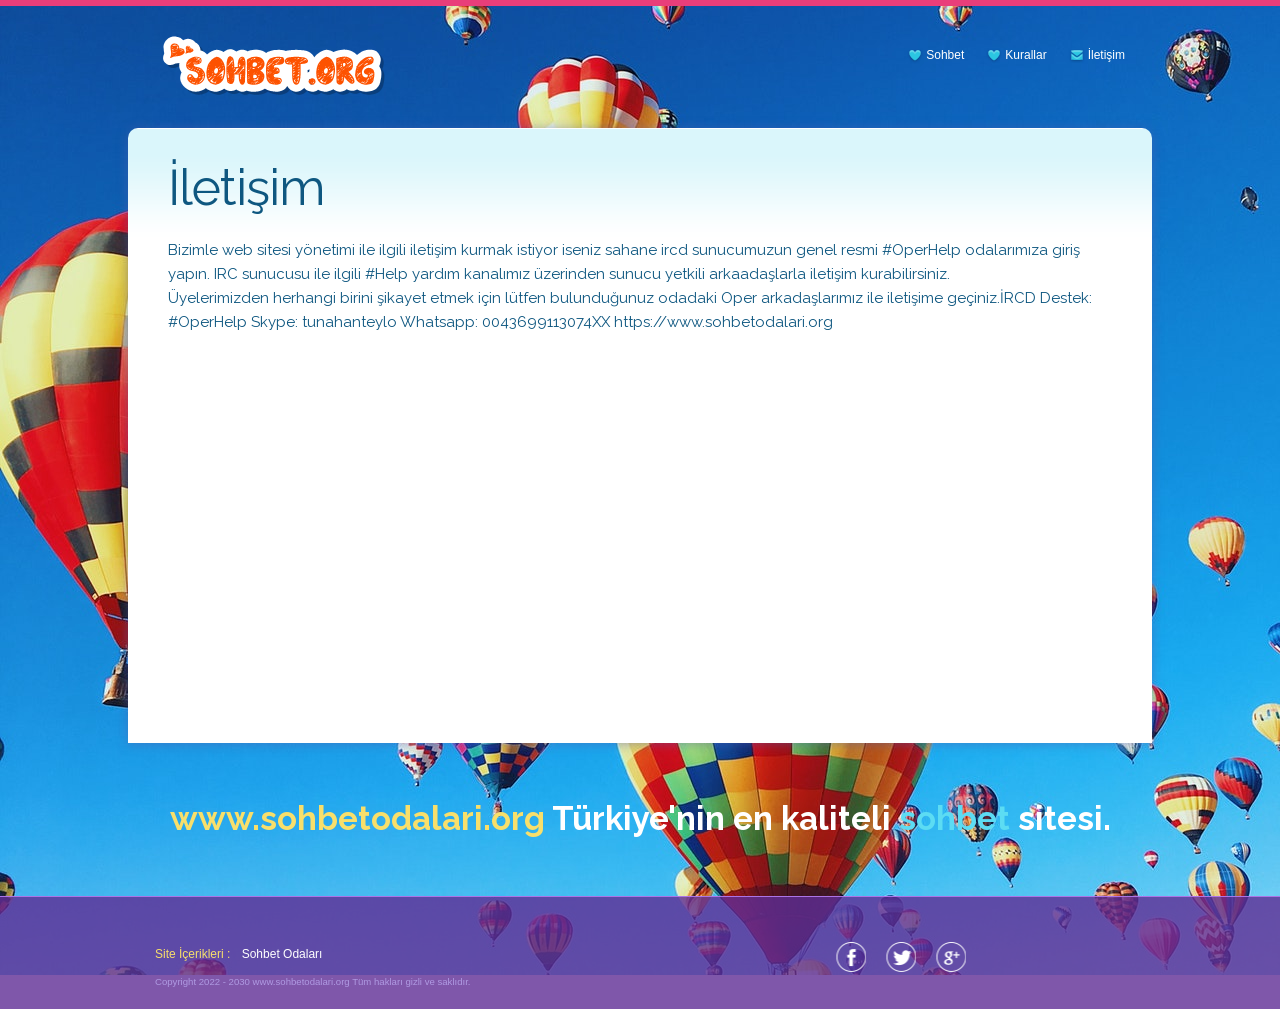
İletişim (1106, 55)
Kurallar (1025, 55)
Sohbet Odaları (282, 954)
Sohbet (945, 55)
